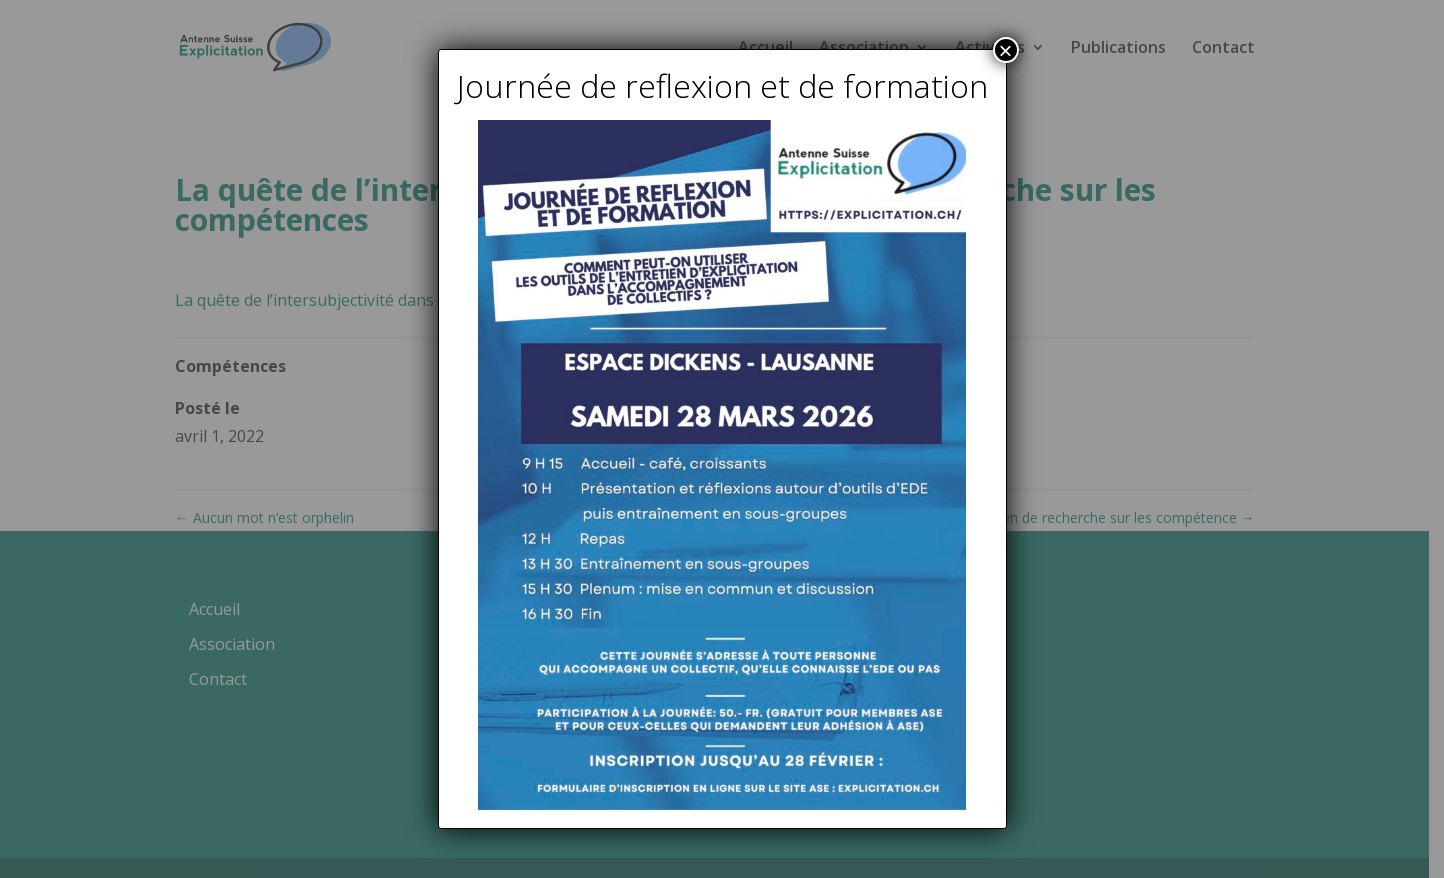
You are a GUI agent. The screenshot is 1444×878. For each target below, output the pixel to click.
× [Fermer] (1005, 50)
